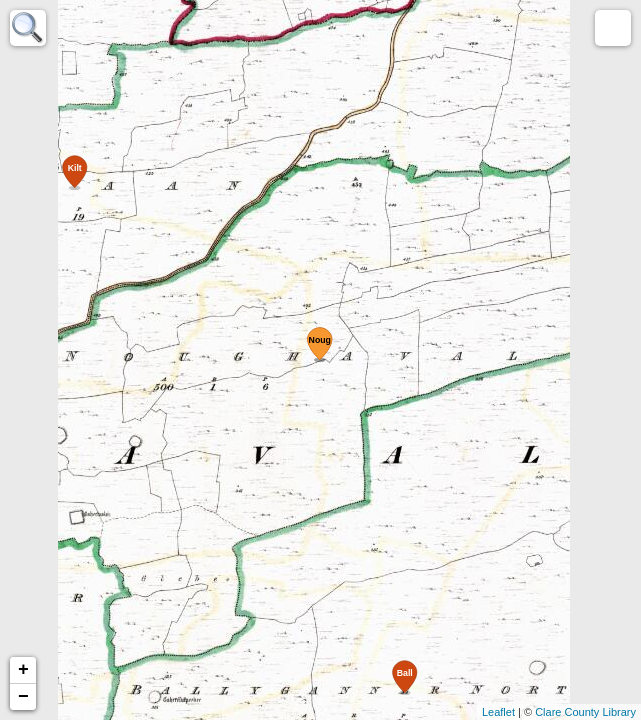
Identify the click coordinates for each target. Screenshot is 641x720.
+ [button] (23, 670)
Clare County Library (585, 712)
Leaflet (498, 712)
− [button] (23, 697)
